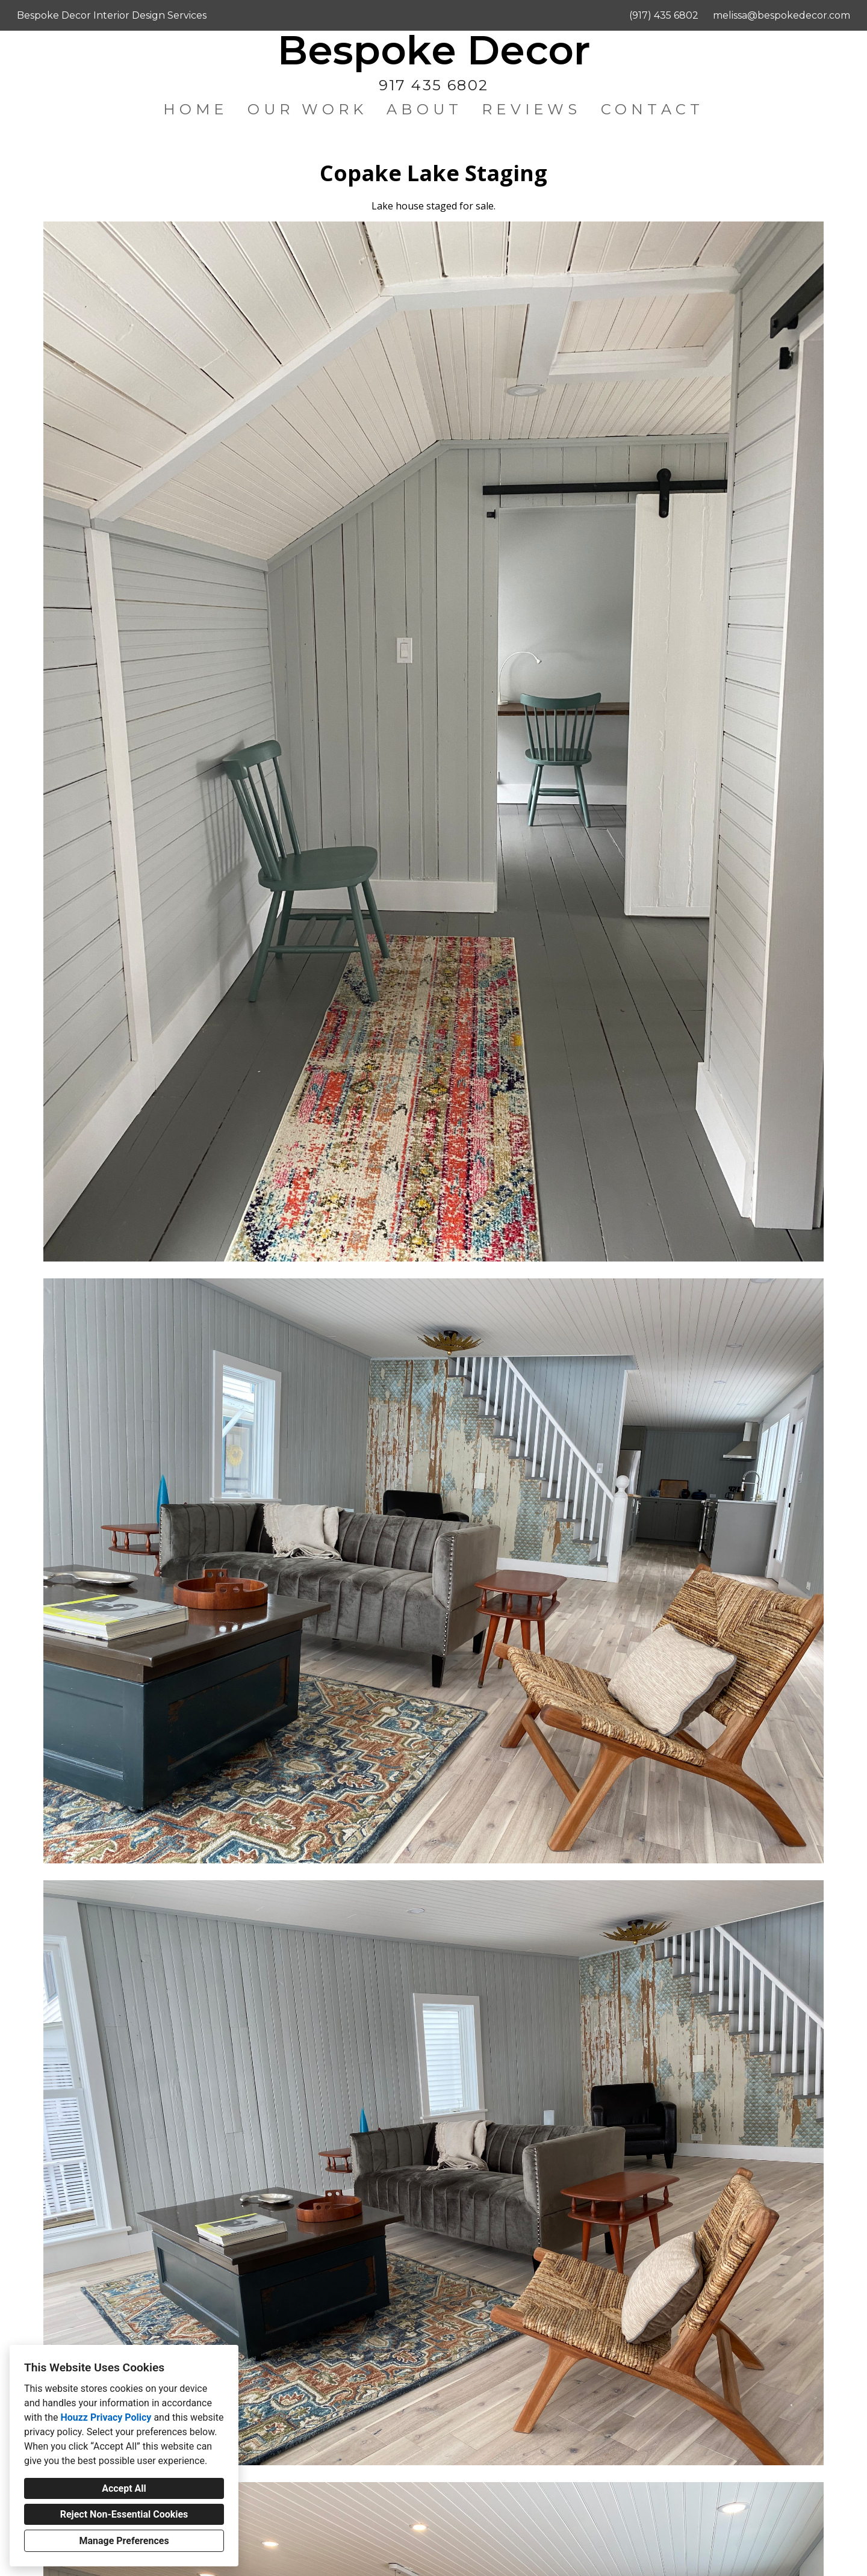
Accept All (124, 2488)
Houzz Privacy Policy (105, 2417)
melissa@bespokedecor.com (781, 15)
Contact (652, 109)
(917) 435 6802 (663, 15)
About (424, 109)
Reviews (531, 109)
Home (195, 109)
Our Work (307, 109)
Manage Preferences (124, 2541)
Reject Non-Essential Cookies (124, 2514)
